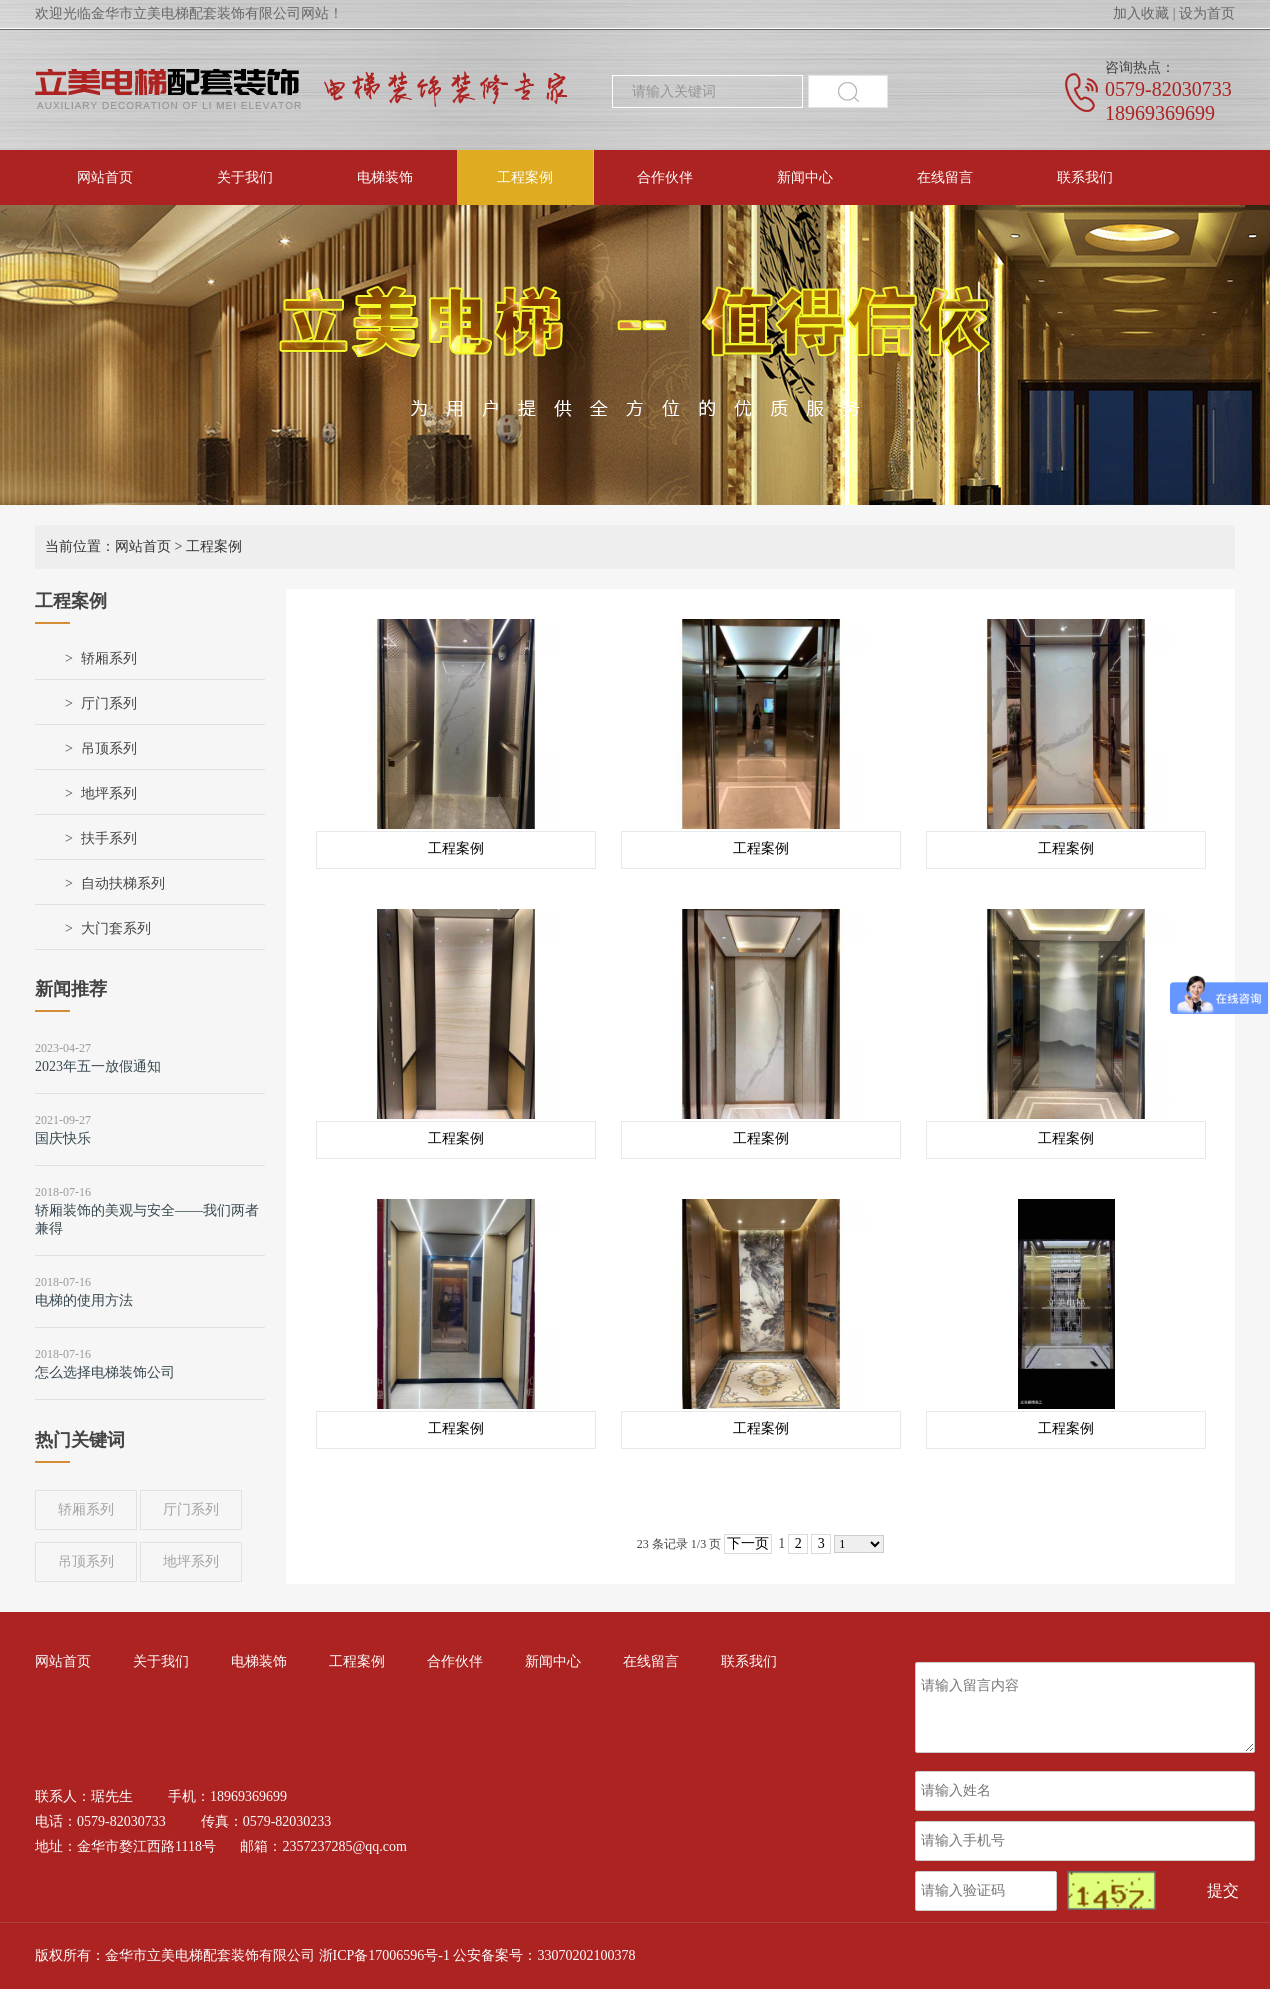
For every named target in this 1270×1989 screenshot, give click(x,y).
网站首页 (105, 177)
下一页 (748, 1543)
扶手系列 (109, 838)
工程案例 (525, 177)
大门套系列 (116, 928)
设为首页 (1207, 13)
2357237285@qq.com (344, 1846)
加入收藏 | (1144, 13)
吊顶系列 (109, 748)
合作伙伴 (665, 177)
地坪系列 (109, 793)
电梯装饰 (385, 177)
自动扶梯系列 (123, 883)
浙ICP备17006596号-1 (384, 1955)
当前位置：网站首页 (108, 546)
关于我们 (245, 177)
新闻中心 (805, 177)
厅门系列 (109, 703)
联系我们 (1085, 177)
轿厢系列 (109, 658)
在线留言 (945, 177)
